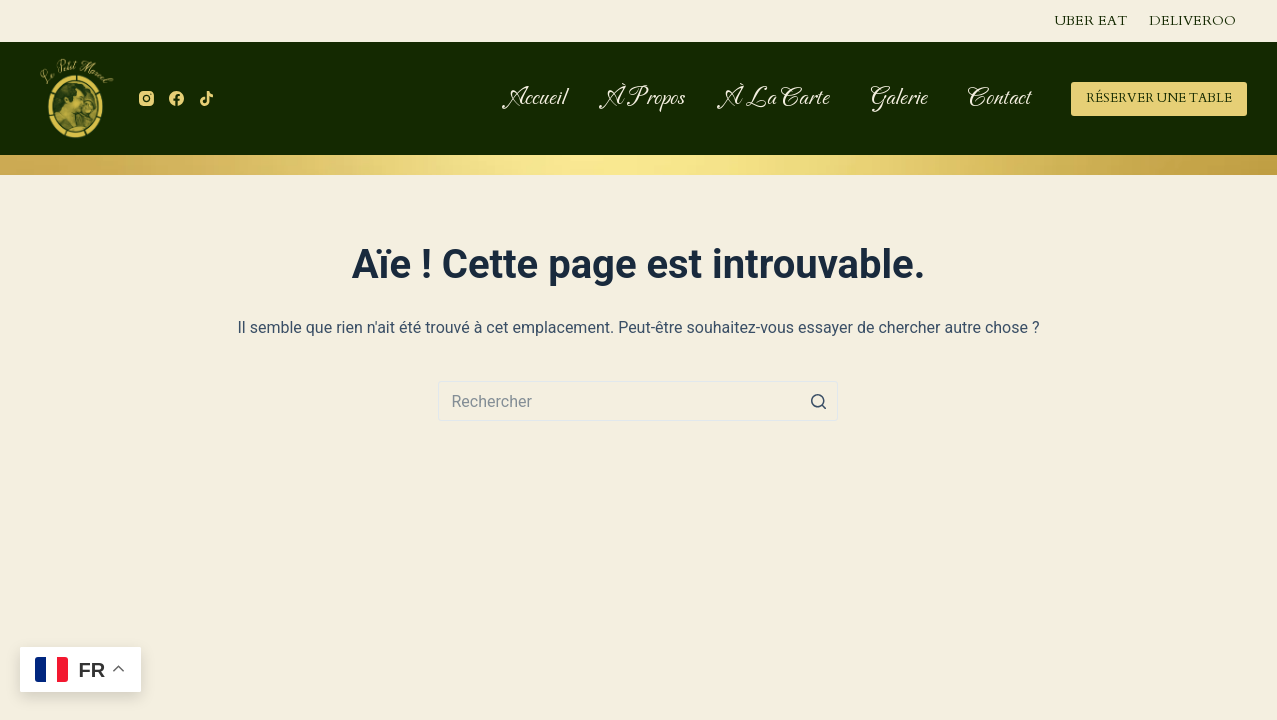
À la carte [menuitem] (777, 98)
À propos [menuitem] (645, 98)
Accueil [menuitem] (538, 98)
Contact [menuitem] (999, 98)
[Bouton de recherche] (818, 401)
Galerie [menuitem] (898, 98)
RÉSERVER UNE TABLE (1159, 98)
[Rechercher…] (638, 401)
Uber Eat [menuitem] (1090, 20)
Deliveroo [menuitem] (1192, 20)
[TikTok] (206, 98)
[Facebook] (176, 98)
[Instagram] (146, 98)
